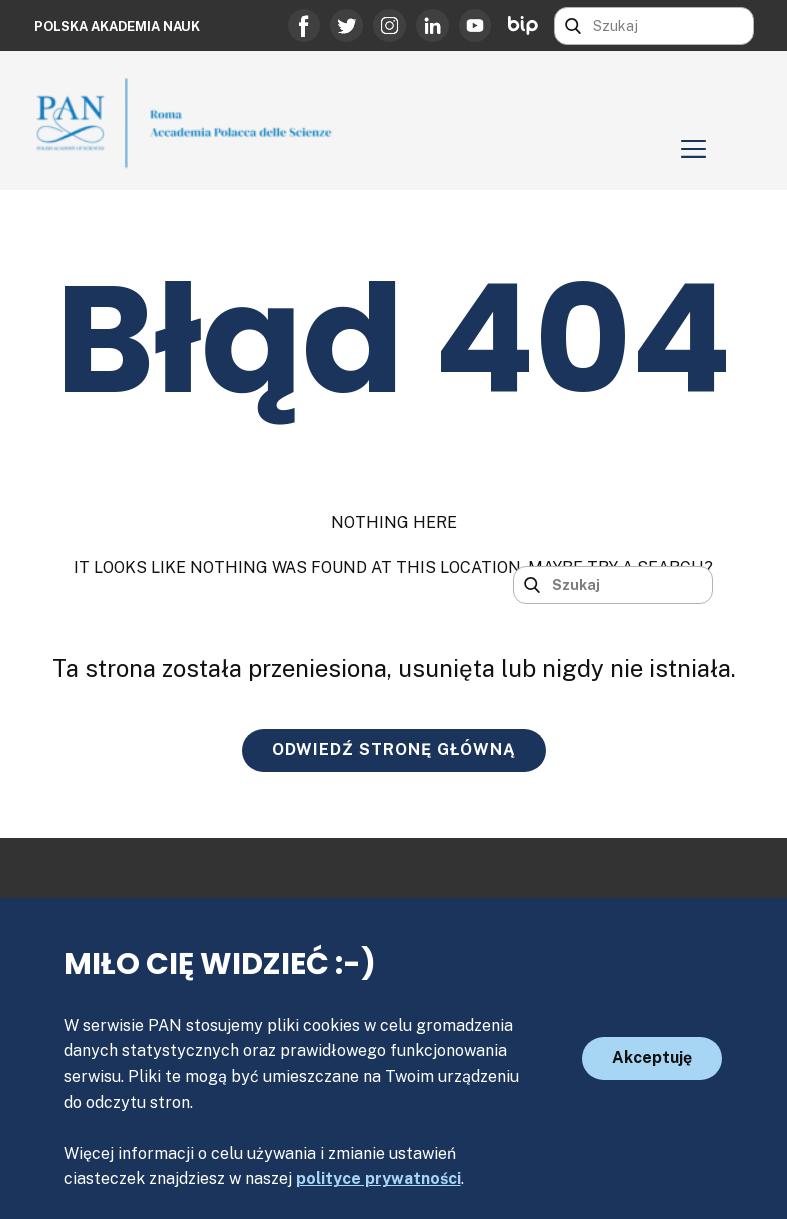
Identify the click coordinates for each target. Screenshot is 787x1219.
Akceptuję (652, 1057)
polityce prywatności (378, 1178)
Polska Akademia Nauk (117, 26)
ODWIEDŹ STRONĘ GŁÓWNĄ (394, 749)
